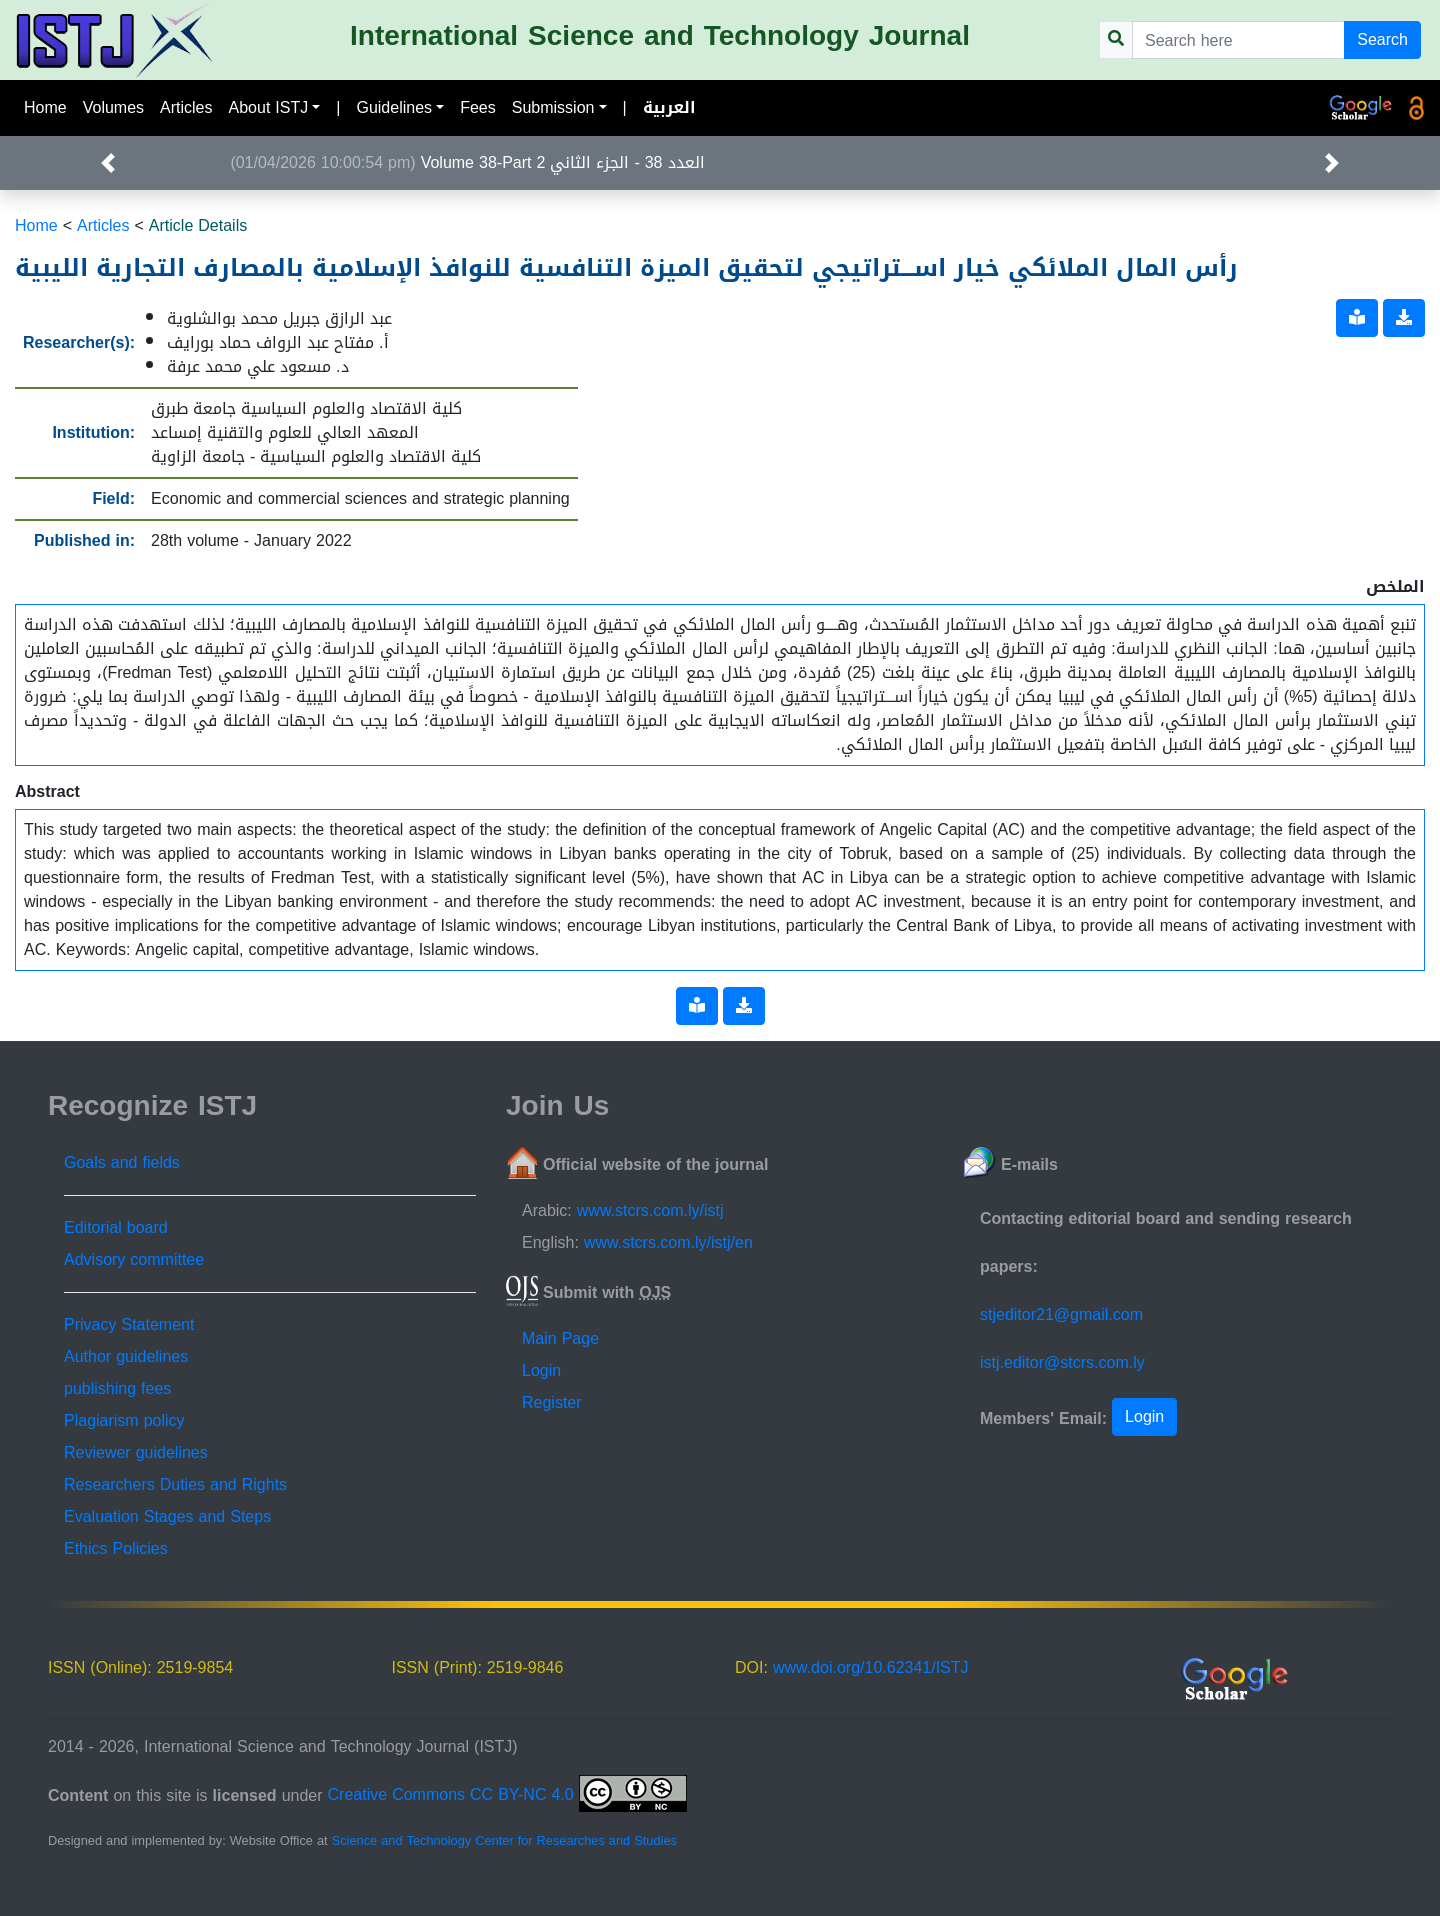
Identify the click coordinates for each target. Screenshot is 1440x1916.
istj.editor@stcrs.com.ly (1062, 1362)
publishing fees (117, 1388)
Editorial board (116, 1227)
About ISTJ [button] (269, 107)
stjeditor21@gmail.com (1061, 1314)
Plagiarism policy (124, 1420)
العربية (669, 107)
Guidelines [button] (394, 107)
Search (1382, 39)
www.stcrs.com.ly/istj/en (668, 1242)
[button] (108, 163)
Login (541, 1370)
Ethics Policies (116, 1548)
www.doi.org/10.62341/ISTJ (871, 1667)
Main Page (560, 1338)
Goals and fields (122, 1162)
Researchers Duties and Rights (175, 1484)
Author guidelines (126, 1356)
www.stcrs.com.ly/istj (650, 1210)
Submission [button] (553, 107)
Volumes (113, 107)
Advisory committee (134, 1259)
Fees (478, 107)
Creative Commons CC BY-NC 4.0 (507, 1794)
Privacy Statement (129, 1324)
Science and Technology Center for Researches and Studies (504, 1841)
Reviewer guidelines (136, 1452)
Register (552, 1402)
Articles (186, 107)
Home (45, 107)
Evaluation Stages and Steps (167, 1516)
